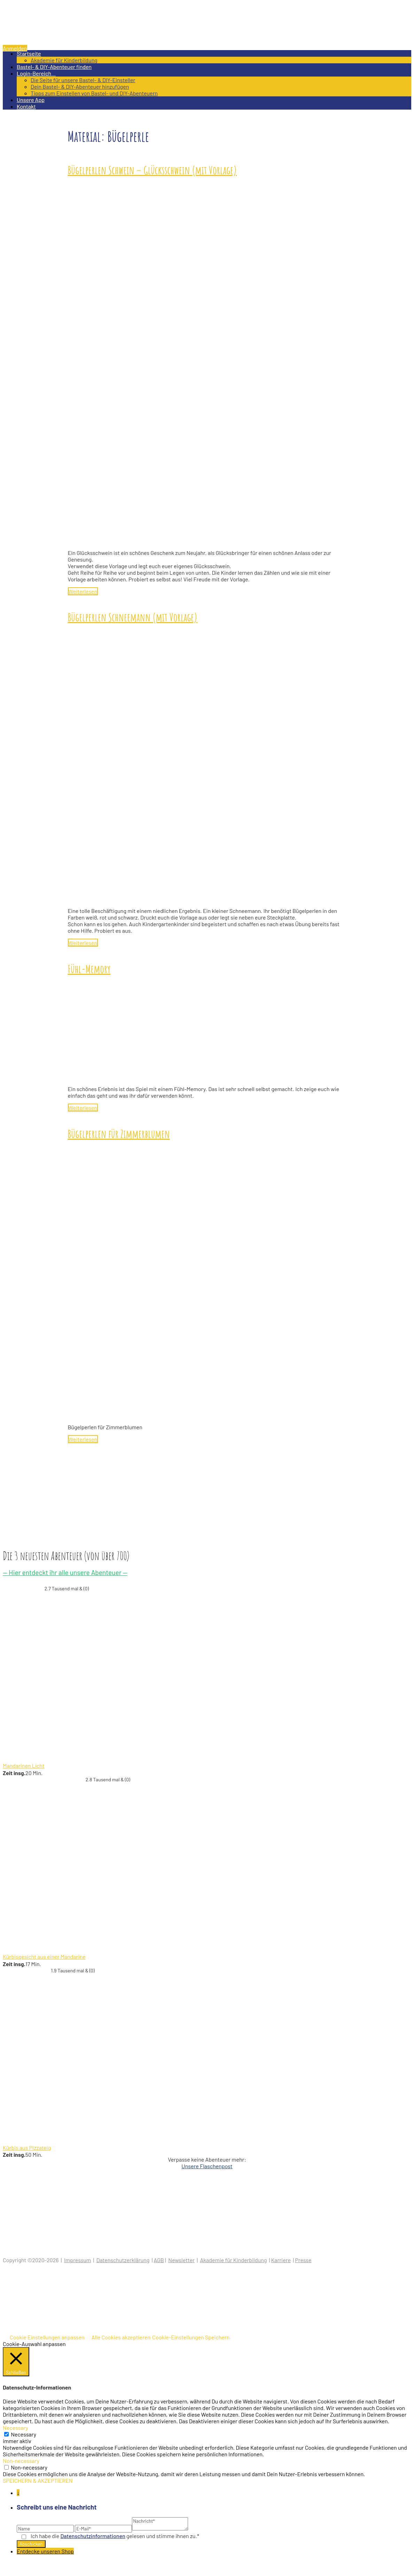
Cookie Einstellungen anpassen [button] (47, 2337)
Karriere (281, 2260)
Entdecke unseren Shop (45, 2551)
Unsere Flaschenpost (206, 2166)
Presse (303, 2260)
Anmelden (15, 48)
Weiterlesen (83, 591)
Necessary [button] (15, 2427)
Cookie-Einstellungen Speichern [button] (190, 2337)
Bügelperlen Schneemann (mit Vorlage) (132, 617)
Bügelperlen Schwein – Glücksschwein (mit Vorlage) (152, 170)
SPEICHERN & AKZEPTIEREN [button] (38, 2480)
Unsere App (31, 99)
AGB (159, 2260)
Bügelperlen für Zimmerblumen (119, 1134)
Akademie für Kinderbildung (64, 60)
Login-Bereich (36, 73)
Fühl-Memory (89, 969)
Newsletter (181, 2260)
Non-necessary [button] (21, 2460)
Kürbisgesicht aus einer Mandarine (44, 1956)
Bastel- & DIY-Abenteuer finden (54, 66)
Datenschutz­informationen (93, 2536)
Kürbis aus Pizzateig (27, 2147)
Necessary (23, 2434)
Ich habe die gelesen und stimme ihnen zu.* (115, 2536)
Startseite (29, 53)
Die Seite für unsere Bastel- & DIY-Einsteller (83, 80)
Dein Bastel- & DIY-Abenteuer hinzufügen (80, 86)
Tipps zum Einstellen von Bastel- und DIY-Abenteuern (94, 93)
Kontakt (26, 106)
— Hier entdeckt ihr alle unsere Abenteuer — (65, 1572)
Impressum (77, 2260)
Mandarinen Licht (24, 1765)
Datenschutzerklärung (123, 2260)
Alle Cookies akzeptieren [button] (121, 2337)
